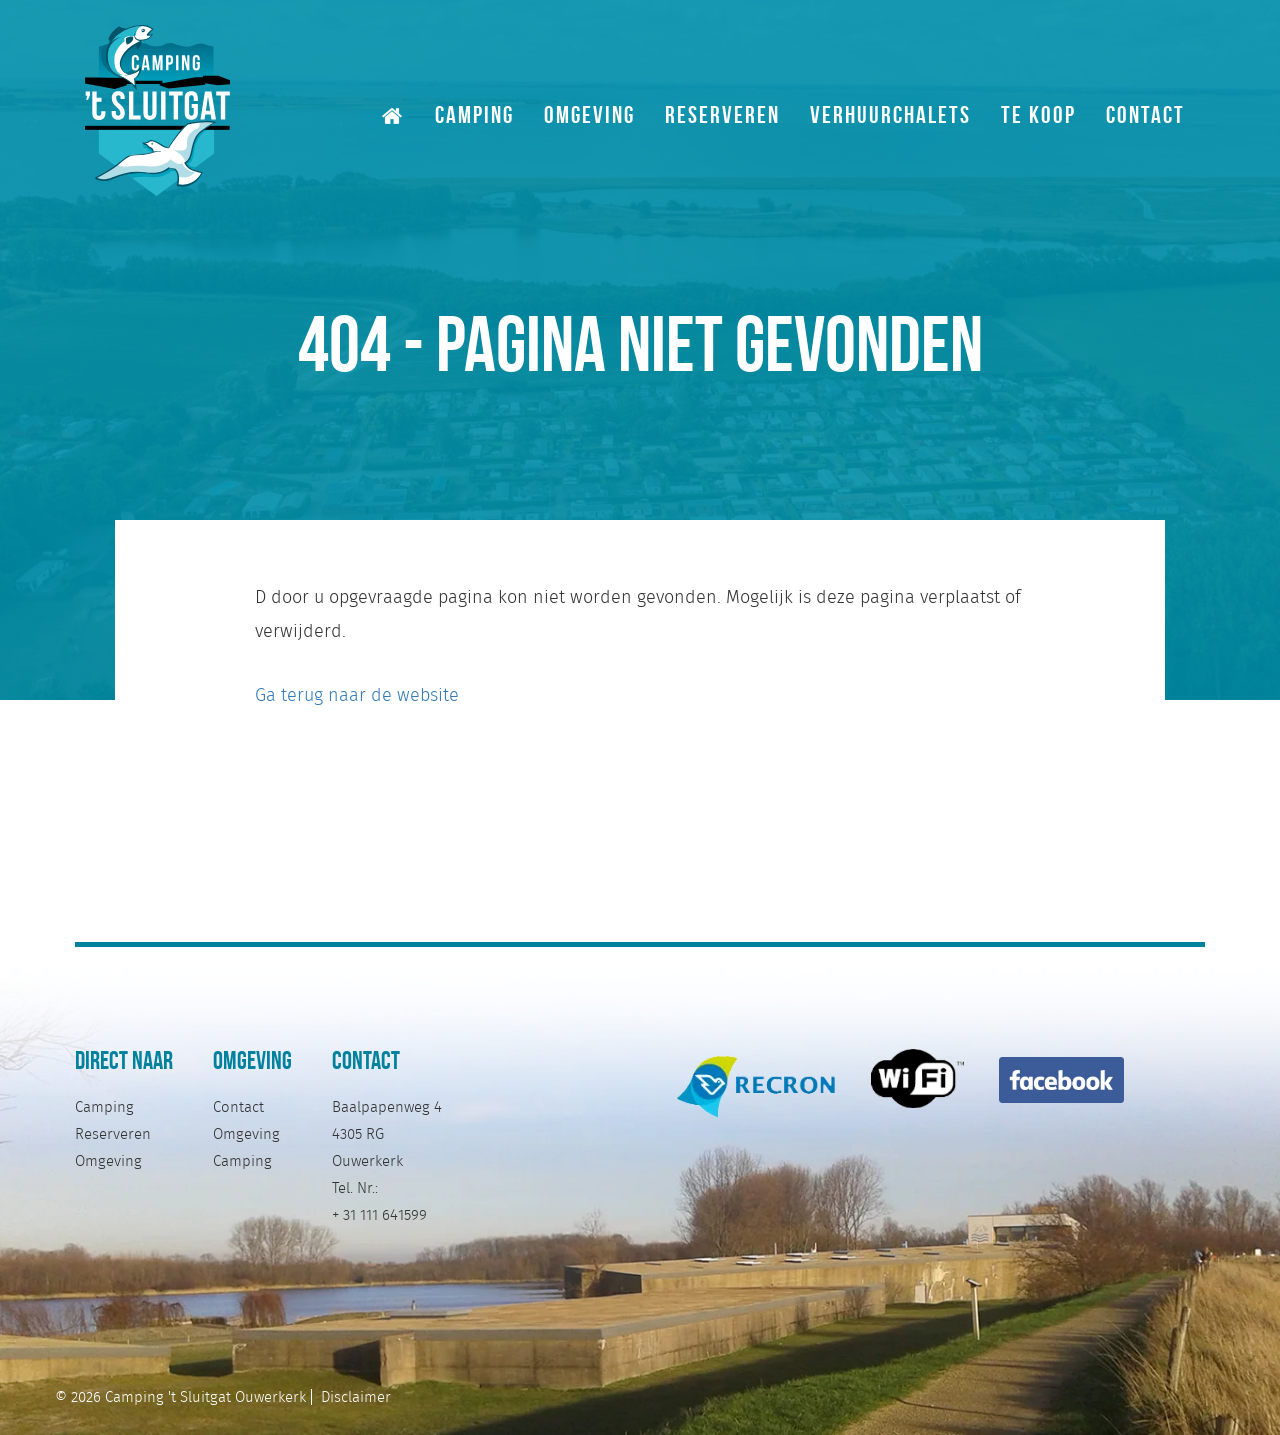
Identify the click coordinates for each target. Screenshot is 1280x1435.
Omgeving (589, 113)
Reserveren (722, 113)
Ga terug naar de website (357, 695)
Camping (474, 113)
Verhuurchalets (890, 113)
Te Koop (1038, 113)
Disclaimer (356, 1397)
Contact (1145, 113)
